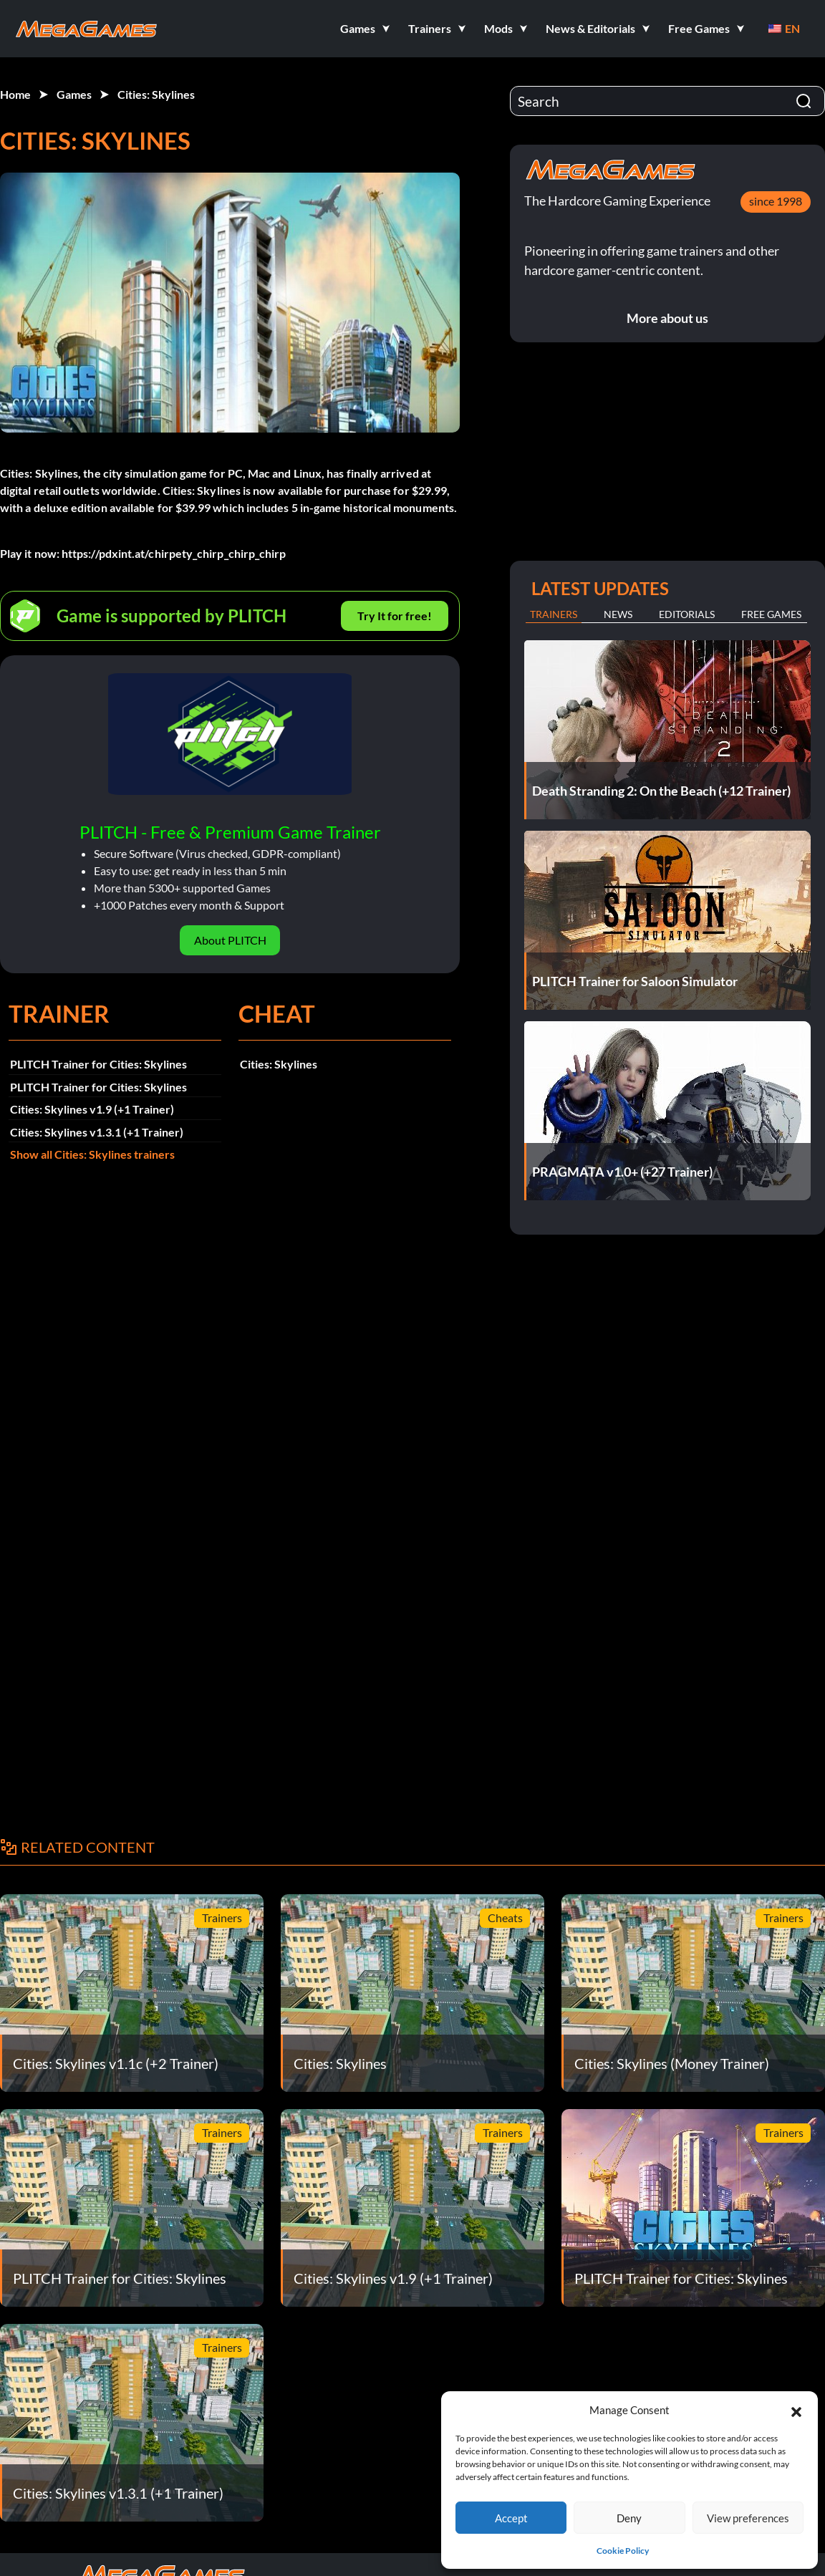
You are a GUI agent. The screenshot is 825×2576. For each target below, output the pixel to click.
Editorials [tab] (687, 614)
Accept (511, 2518)
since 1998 (775, 201)
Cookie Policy (623, 2550)
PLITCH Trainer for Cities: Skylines (98, 1064)
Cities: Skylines (156, 94)
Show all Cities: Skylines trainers (92, 1154)
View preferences (748, 2518)
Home (15, 94)
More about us (667, 318)
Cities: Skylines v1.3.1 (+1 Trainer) (96, 1132)
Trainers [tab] (553, 614)
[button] (796, 2410)
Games (74, 94)
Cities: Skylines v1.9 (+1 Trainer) (92, 1109)
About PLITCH (230, 940)
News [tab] (618, 614)
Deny (629, 2518)
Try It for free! (394, 615)
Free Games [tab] (771, 614)
